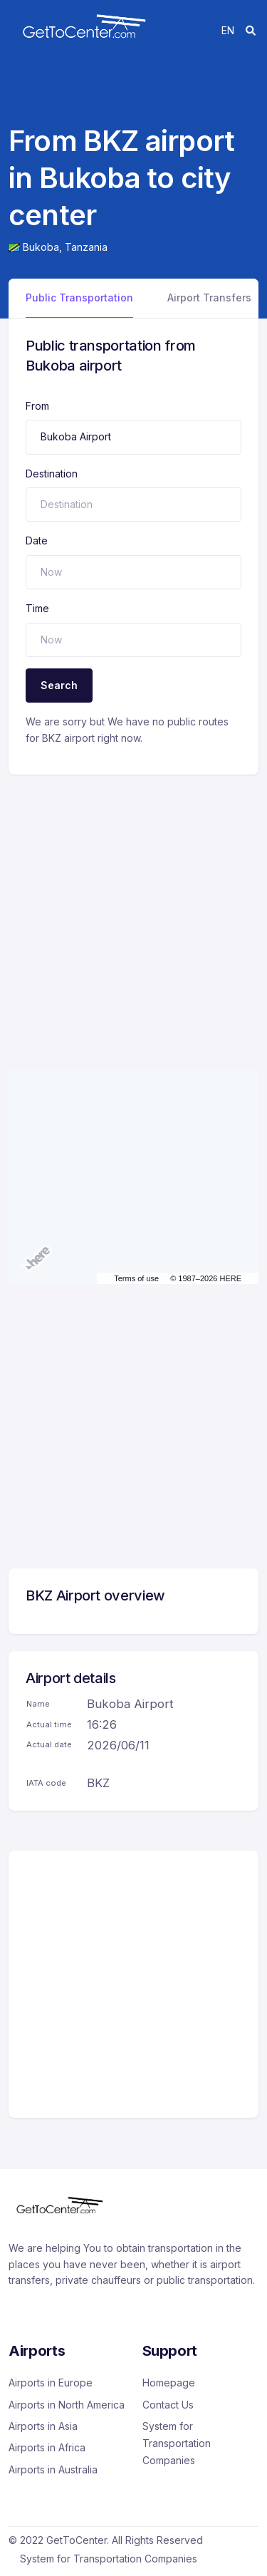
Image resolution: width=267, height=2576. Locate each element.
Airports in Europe (51, 2382)
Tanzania (86, 247)
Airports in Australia (53, 2469)
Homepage (168, 2382)
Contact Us (168, 2405)
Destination (52, 473)
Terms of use (136, 1278)
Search (59, 685)
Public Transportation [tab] (79, 297)
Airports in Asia (43, 2426)
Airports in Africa (47, 2447)
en (227, 30)
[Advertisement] (133, 908)
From (37, 406)
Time (37, 608)
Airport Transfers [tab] (209, 297)
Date (37, 540)
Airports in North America (67, 2405)
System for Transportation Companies (176, 2443)
